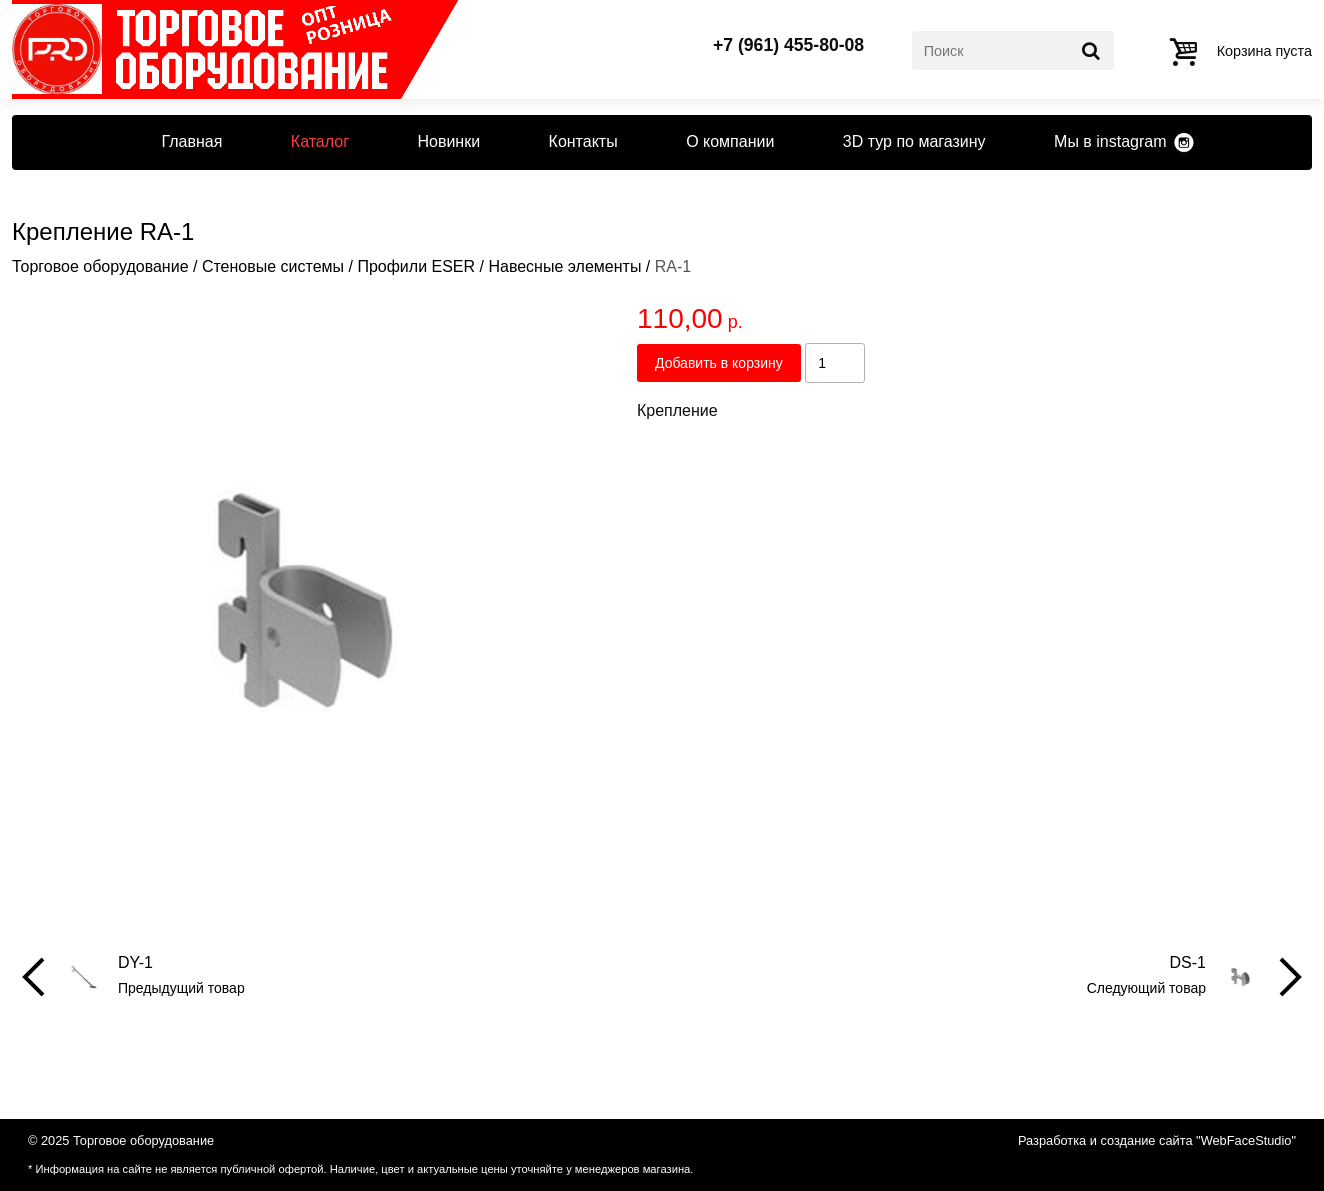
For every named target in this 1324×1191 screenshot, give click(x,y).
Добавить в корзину (719, 363)
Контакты (583, 141)
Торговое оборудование (100, 266)
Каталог (320, 141)
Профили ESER (416, 266)
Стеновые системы (273, 266)
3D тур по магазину (914, 141)
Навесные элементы (564, 266)
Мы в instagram (1110, 141)
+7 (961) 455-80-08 (788, 46)
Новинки (448, 141)
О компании (730, 141)
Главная (191, 141)
